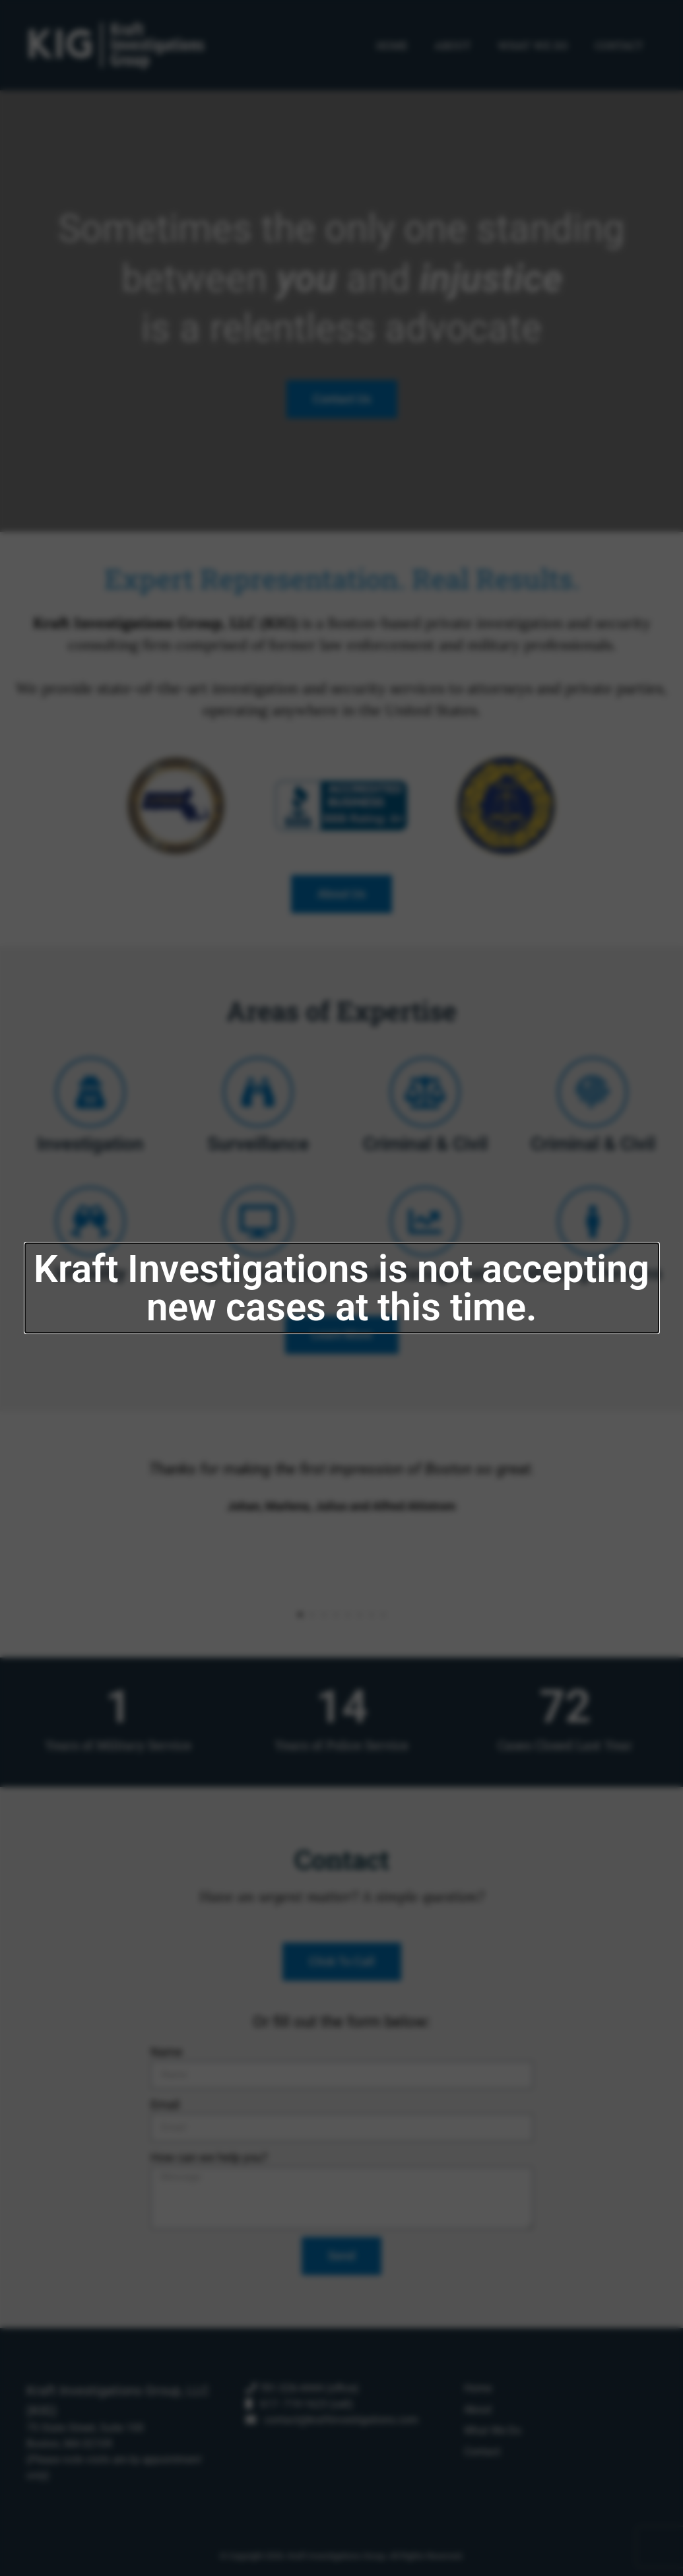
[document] (341, 1288)
